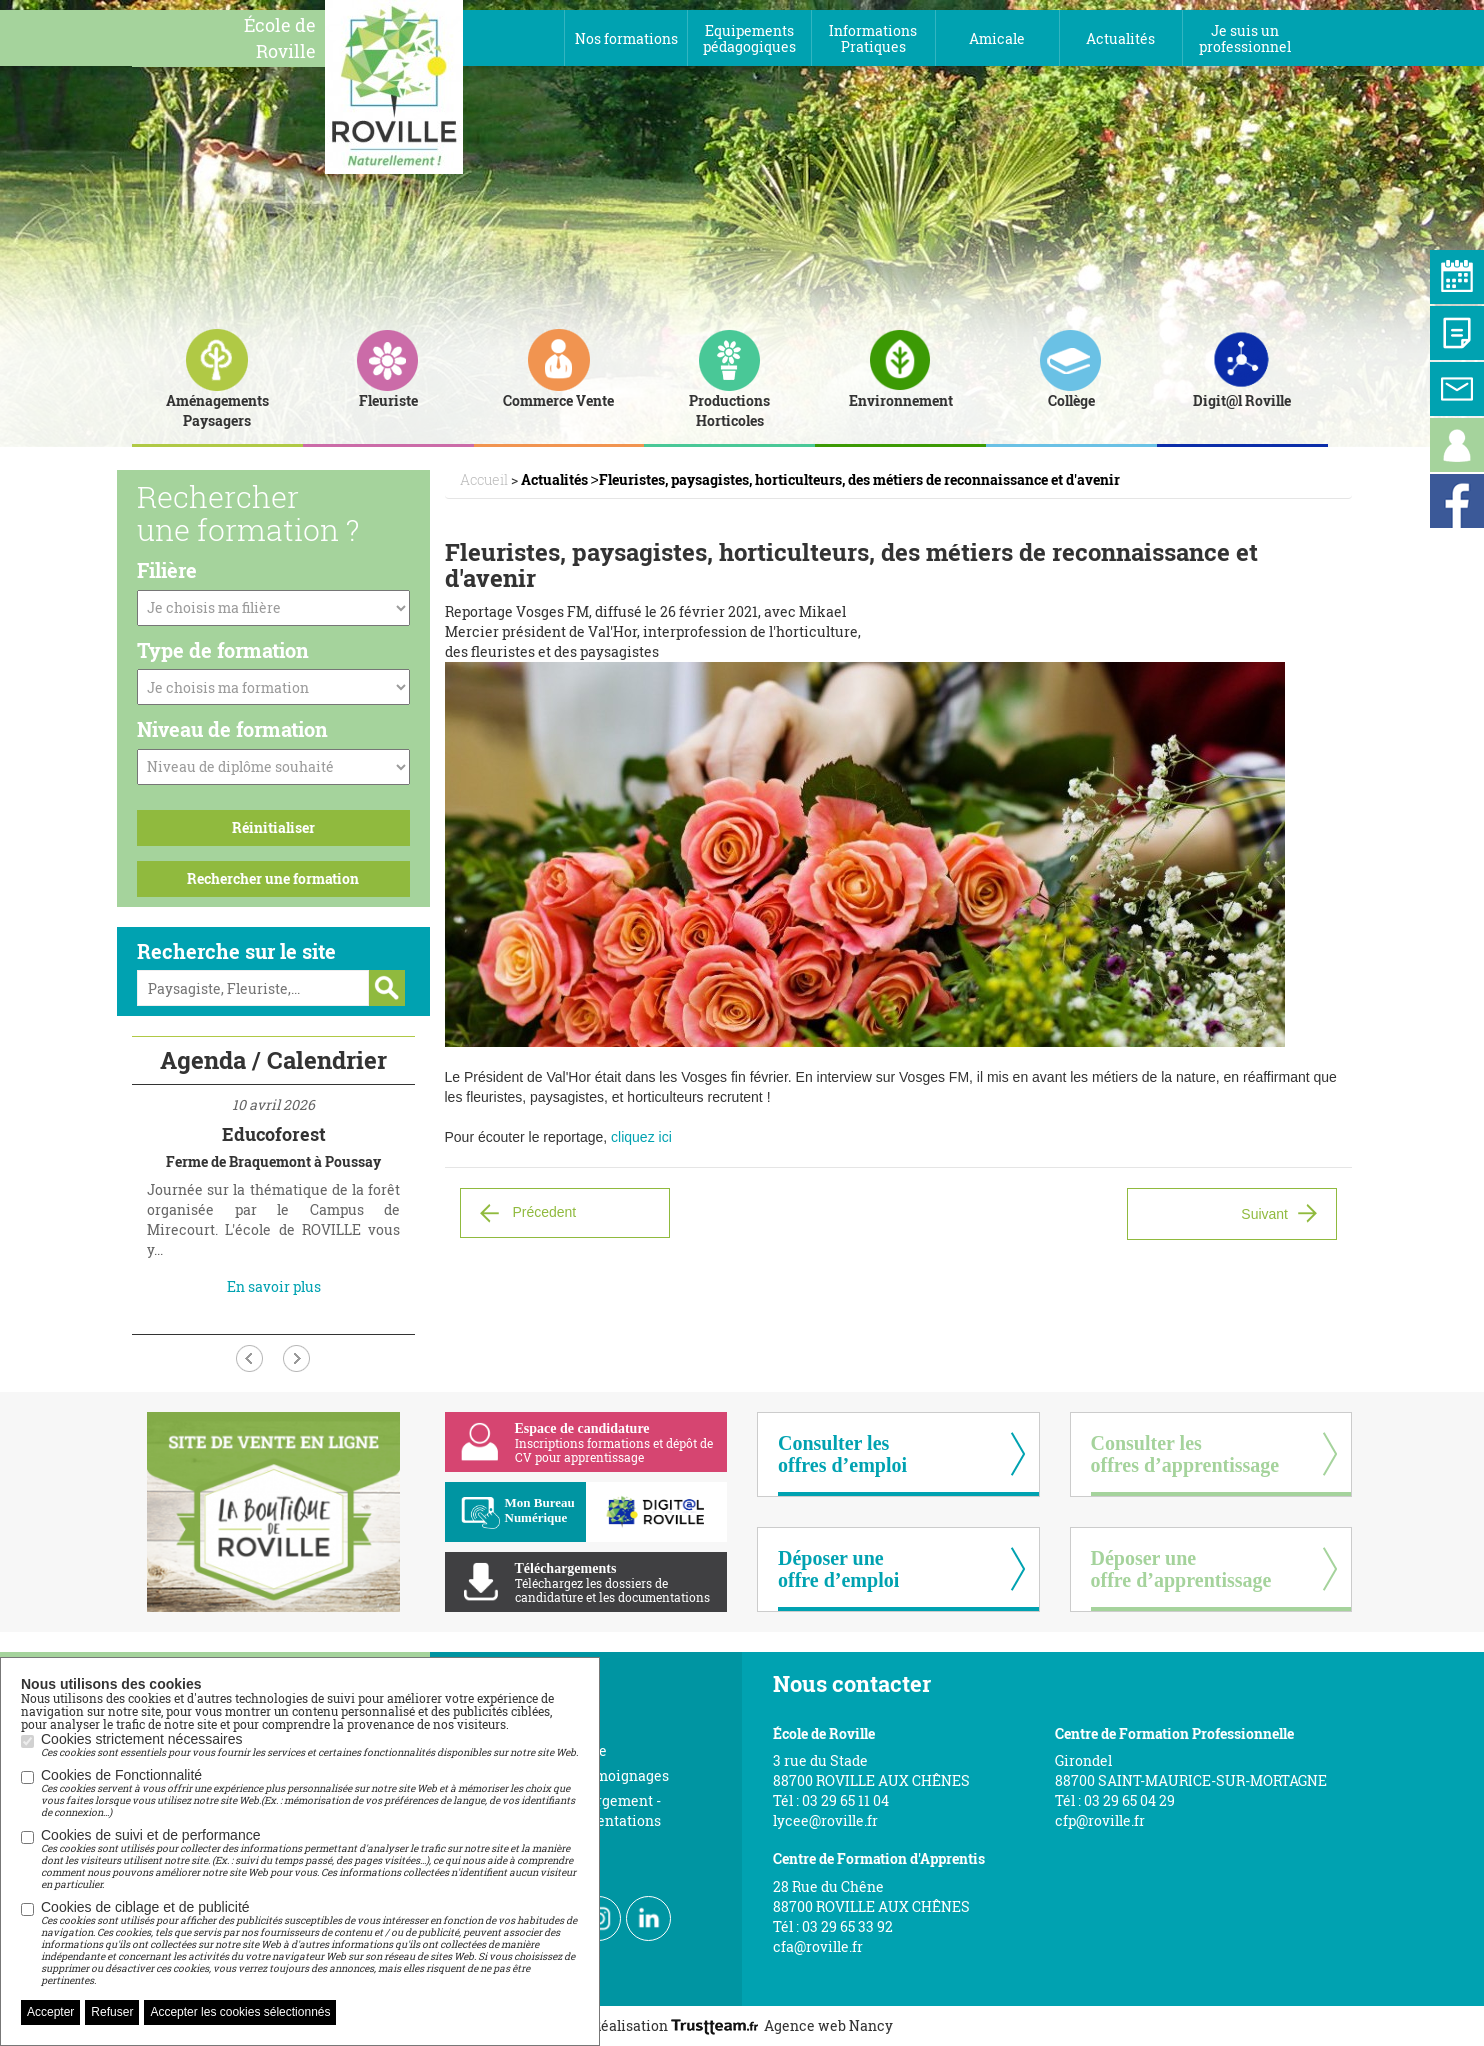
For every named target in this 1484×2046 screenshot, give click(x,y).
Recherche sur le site (236, 951)
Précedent (544, 1211)
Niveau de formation (232, 729)
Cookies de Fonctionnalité (310, 1793)
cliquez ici (641, 1137)
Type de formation (223, 650)
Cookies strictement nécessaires (309, 1745)
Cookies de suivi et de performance (310, 1859)
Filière (167, 570)
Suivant (1264, 1214)
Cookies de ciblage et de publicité (310, 1943)
